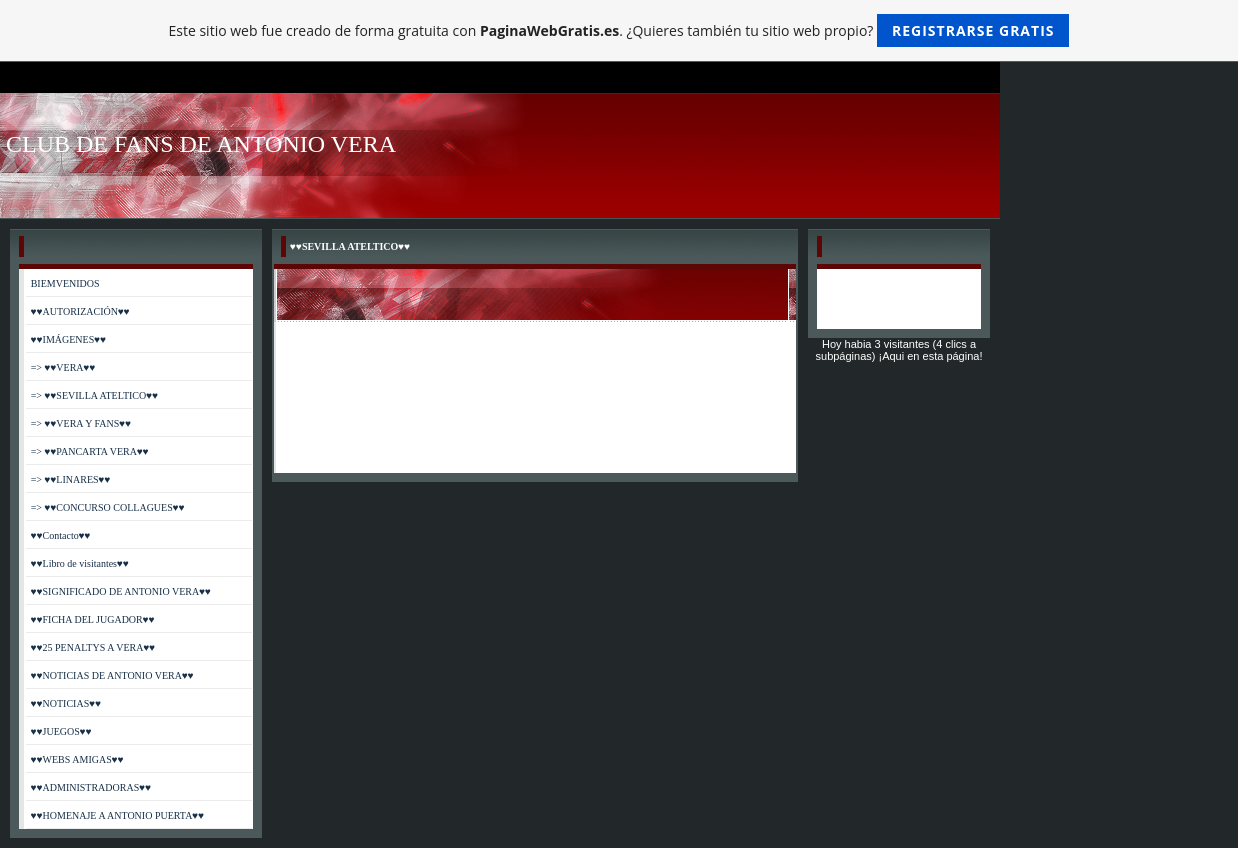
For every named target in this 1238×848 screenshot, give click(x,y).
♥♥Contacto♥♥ (61, 535)
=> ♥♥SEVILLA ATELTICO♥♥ (94, 395)
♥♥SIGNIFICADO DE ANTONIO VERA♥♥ (121, 591)
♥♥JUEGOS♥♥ (61, 731)
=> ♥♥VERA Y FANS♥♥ (81, 423)
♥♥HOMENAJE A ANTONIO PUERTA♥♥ (118, 815)
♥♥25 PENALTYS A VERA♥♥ (93, 647)
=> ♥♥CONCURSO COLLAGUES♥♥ (108, 507)
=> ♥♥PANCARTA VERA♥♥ (90, 451)
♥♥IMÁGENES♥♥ (68, 339)
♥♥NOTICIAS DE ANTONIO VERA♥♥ (112, 675)
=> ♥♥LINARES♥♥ (71, 479)
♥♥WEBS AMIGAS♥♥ (77, 759)
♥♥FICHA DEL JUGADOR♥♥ (93, 619)
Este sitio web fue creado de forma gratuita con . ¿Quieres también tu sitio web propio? (619, 30)
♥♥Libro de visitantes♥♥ (80, 563)
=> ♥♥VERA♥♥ (63, 367)
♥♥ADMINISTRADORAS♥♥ (91, 787)
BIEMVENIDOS (65, 283)
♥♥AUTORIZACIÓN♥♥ (80, 311)
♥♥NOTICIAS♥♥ (66, 703)
